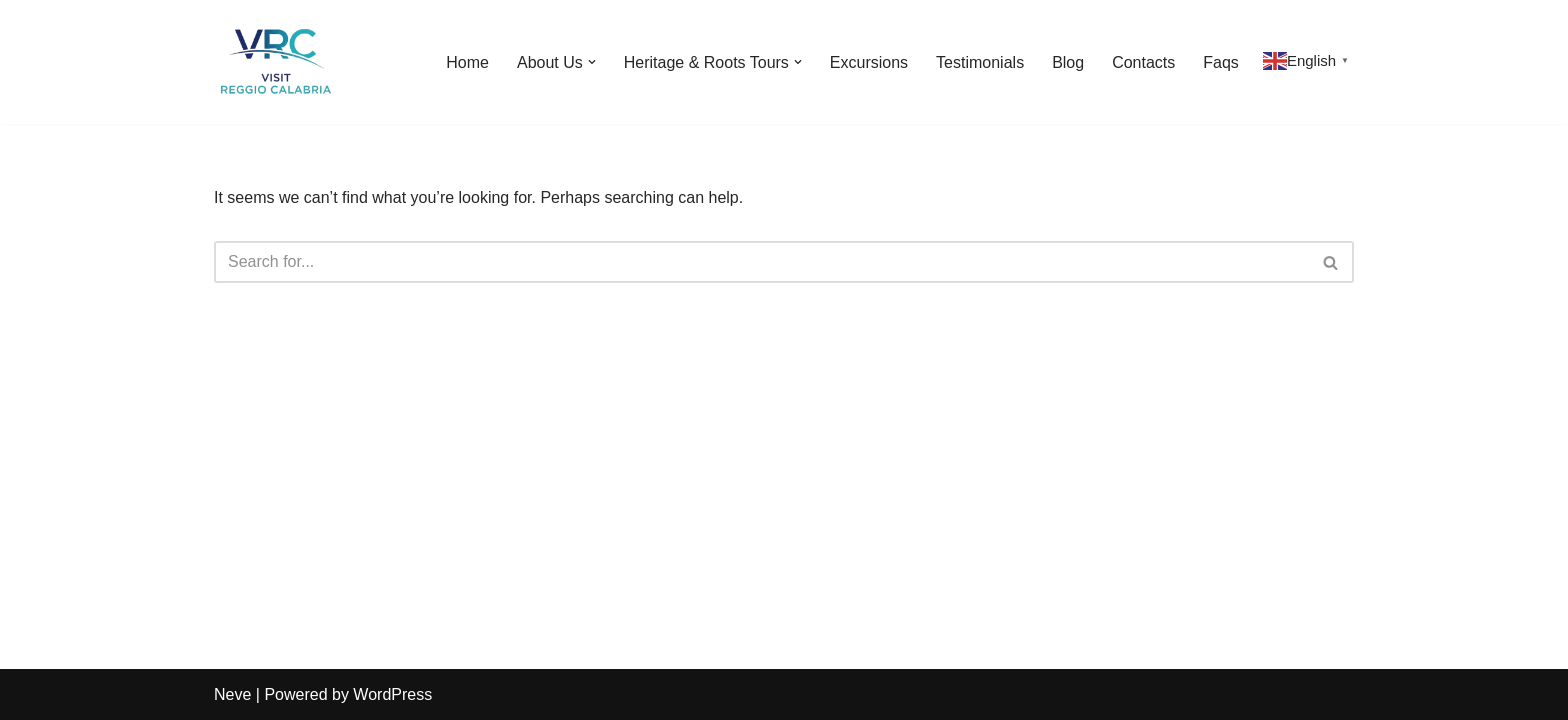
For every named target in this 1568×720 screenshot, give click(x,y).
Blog (1068, 62)
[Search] (761, 262)
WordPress (392, 694)
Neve (232, 694)
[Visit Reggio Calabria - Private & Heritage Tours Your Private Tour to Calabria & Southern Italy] (274, 62)
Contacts (1143, 62)
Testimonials (980, 62)
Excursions (869, 62)
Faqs (1221, 62)
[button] (592, 62)
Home (467, 62)
